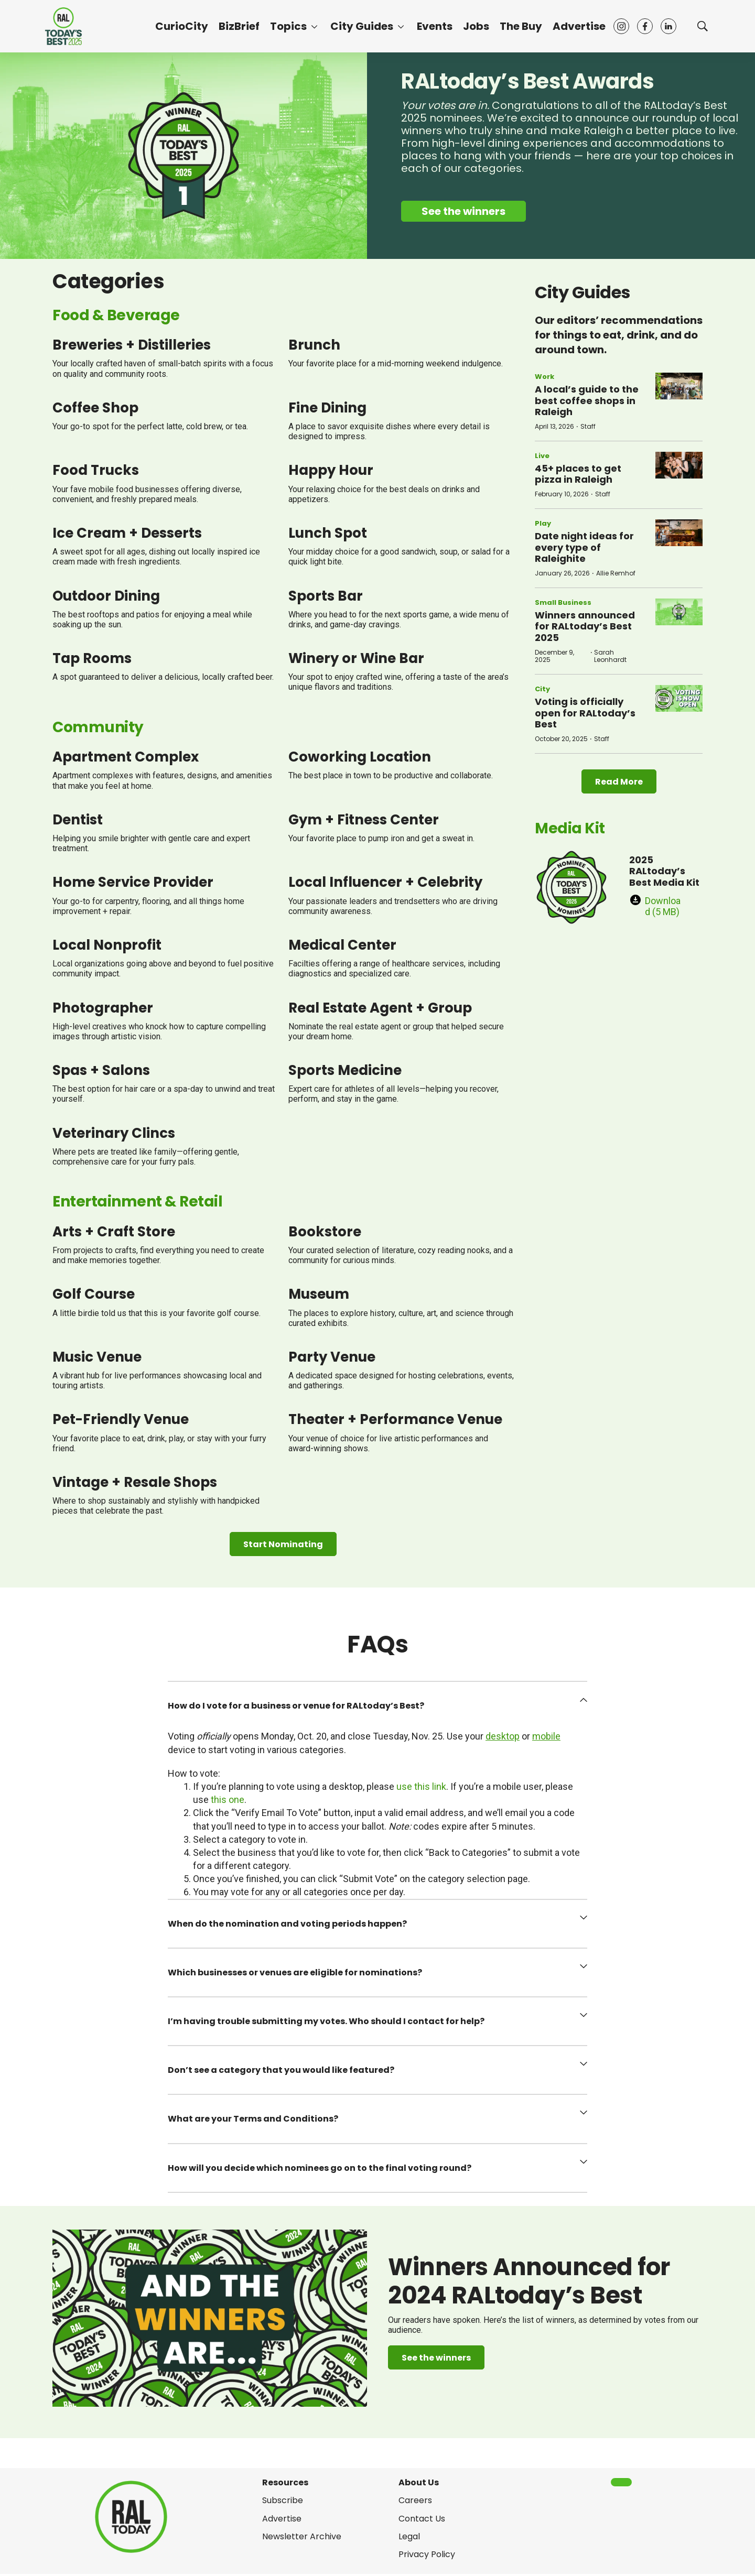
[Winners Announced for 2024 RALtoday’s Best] (209, 2318)
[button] (377, 1706)
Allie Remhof (615, 573)
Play (543, 523)
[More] (314, 26)
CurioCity (181, 26)
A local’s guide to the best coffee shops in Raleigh (587, 400)
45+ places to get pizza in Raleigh (578, 474)
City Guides (361, 26)
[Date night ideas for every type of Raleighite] (679, 532)
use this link (421, 1786)
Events (434, 26)
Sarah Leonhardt (610, 656)
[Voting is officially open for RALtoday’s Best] (679, 698)
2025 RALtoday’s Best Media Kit (664, 871)
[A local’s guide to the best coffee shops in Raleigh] (679, 386)
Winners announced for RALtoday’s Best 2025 (585, 626)
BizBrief (239, 26)
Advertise (579, 26)
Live (542, 456)
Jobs (476, 26)
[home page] (63, 26)
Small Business (563, 602)
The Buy (521, 26)
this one (227, 1799)
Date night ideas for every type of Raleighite (584, 547)
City (542, 689)
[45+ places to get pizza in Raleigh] (679, 465)
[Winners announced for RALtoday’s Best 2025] (679, 612)
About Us (418, 2482)
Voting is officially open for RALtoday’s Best (585, 713)
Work (544, 377)
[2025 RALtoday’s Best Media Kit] (571, 887)
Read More (619, 782)
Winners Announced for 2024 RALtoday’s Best (529, 2281)
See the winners (463, 211)
